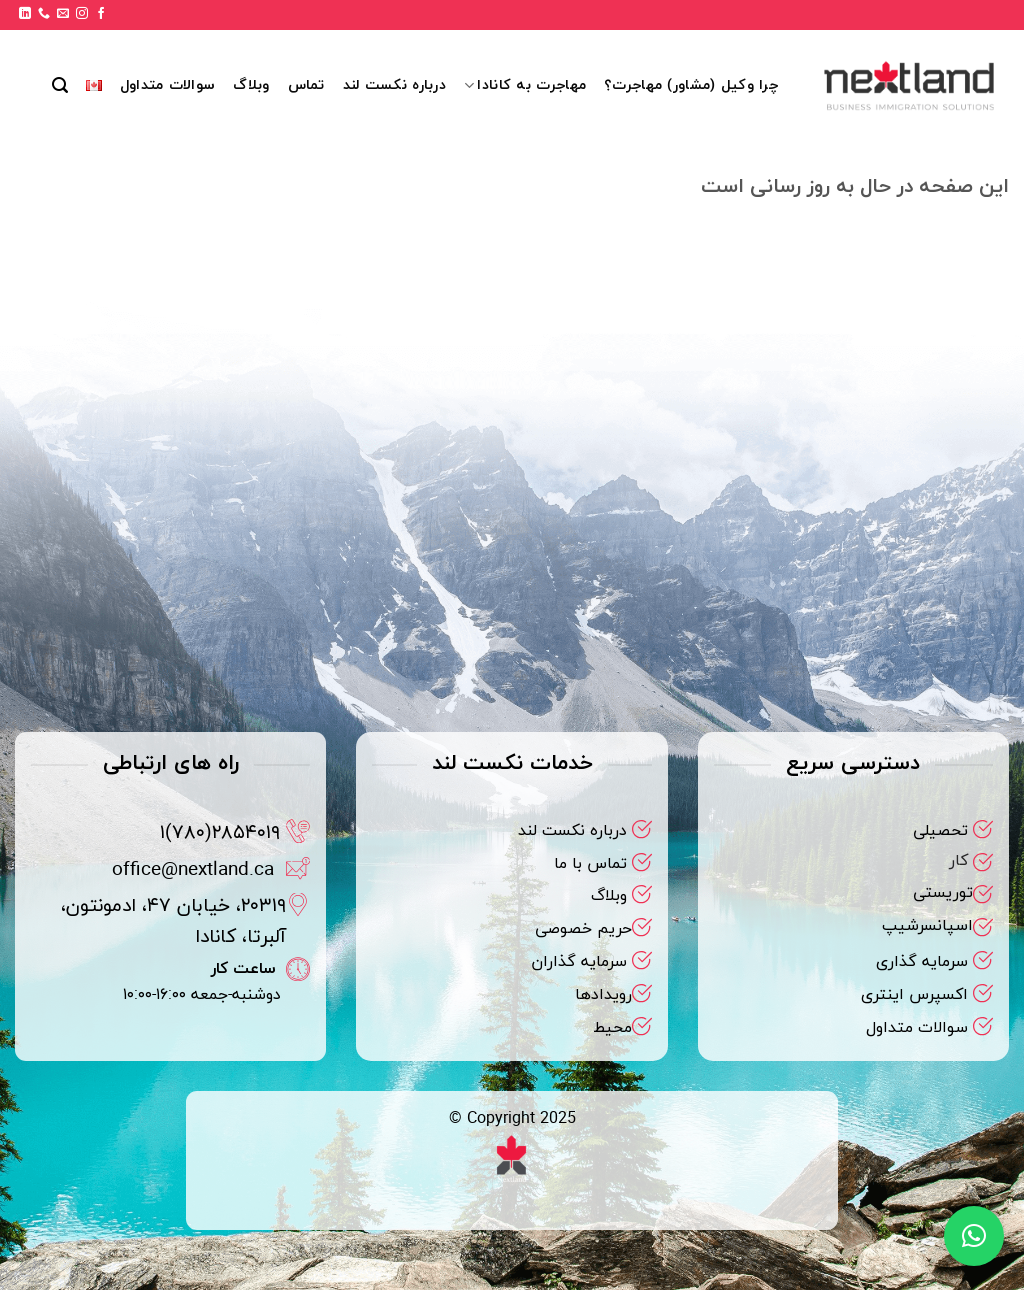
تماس (306, 85)
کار (958, 861)
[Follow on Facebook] (101, 14)
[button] (60, 85)
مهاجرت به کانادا (525, 85)
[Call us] (44, 14)
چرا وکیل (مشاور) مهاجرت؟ (691, 85)
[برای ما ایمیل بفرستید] (63, 14)
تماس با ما (590, 864)
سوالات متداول (167, 85)
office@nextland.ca (193, 870)
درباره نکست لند (394, 85)
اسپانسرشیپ (927, 926)
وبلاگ (251, 85)
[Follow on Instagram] (82, 14)
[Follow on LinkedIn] (25, 14)
